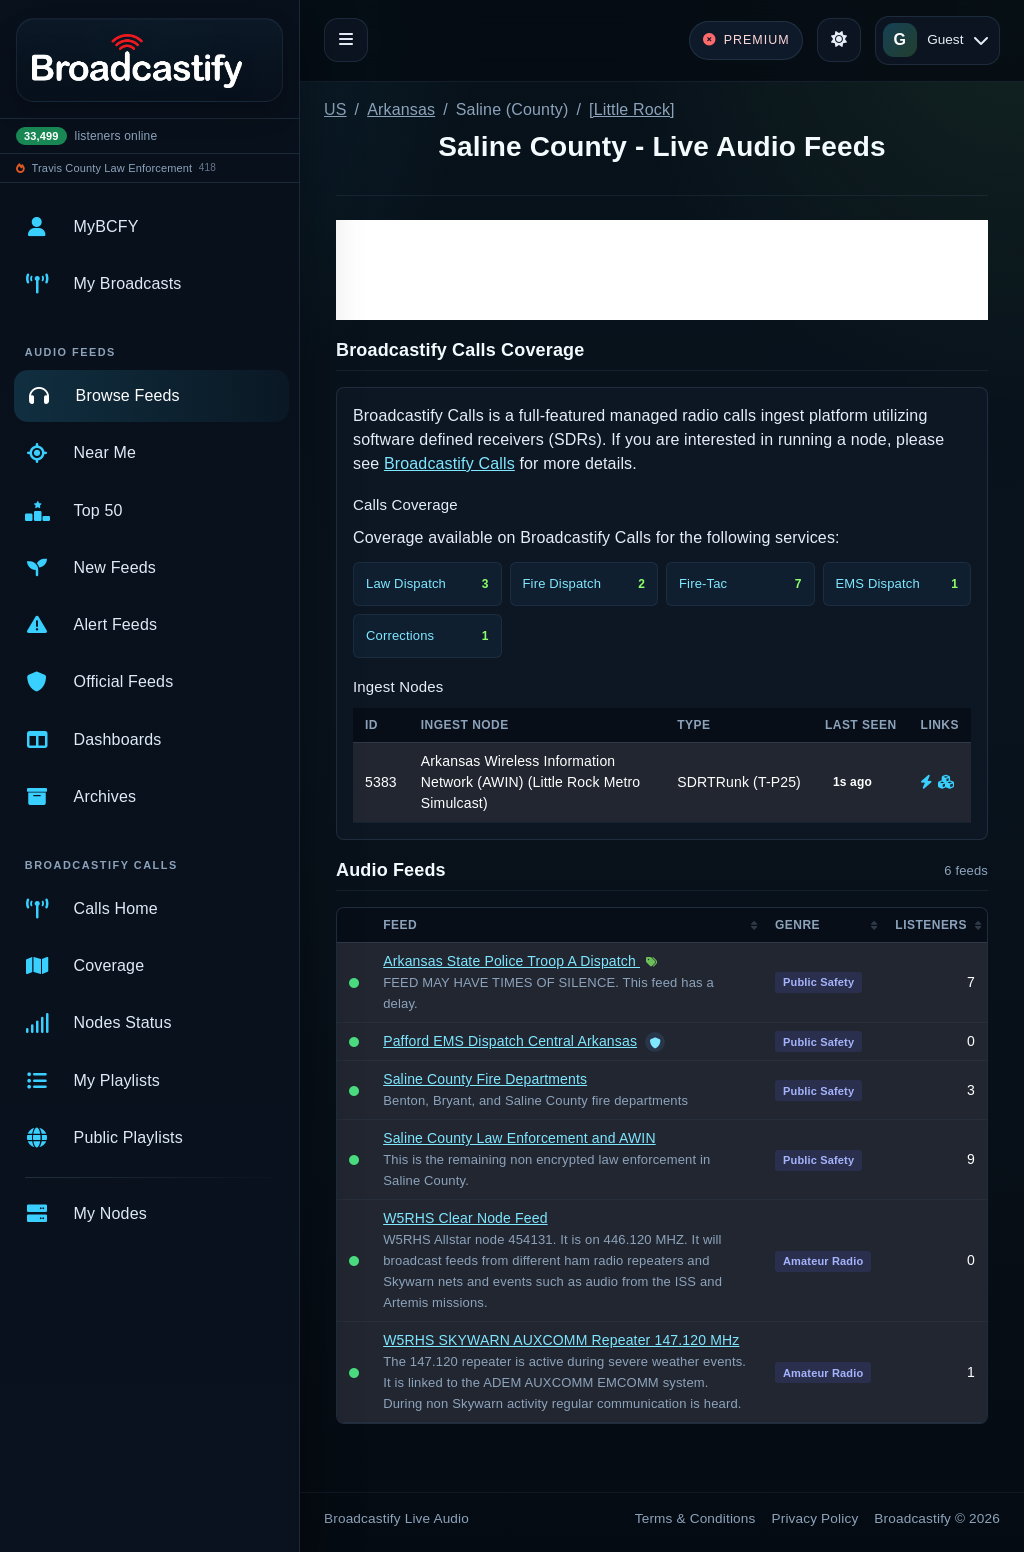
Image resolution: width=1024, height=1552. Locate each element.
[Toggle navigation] (346, 40)
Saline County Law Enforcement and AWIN (519, 1138)
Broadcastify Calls (449, 463)
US (335, 109)
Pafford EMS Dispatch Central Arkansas (510, 1041)
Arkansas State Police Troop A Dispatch (511, 961)
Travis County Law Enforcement (112, 168)
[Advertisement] (662, 270)
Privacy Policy (815, 1518)
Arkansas (401, 109)
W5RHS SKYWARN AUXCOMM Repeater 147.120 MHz (561, 1340)
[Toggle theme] (839, 40)
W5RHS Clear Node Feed (465, 1218)
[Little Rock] (632, 109)
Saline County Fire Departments (485, 1079)
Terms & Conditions (695, 1518)
